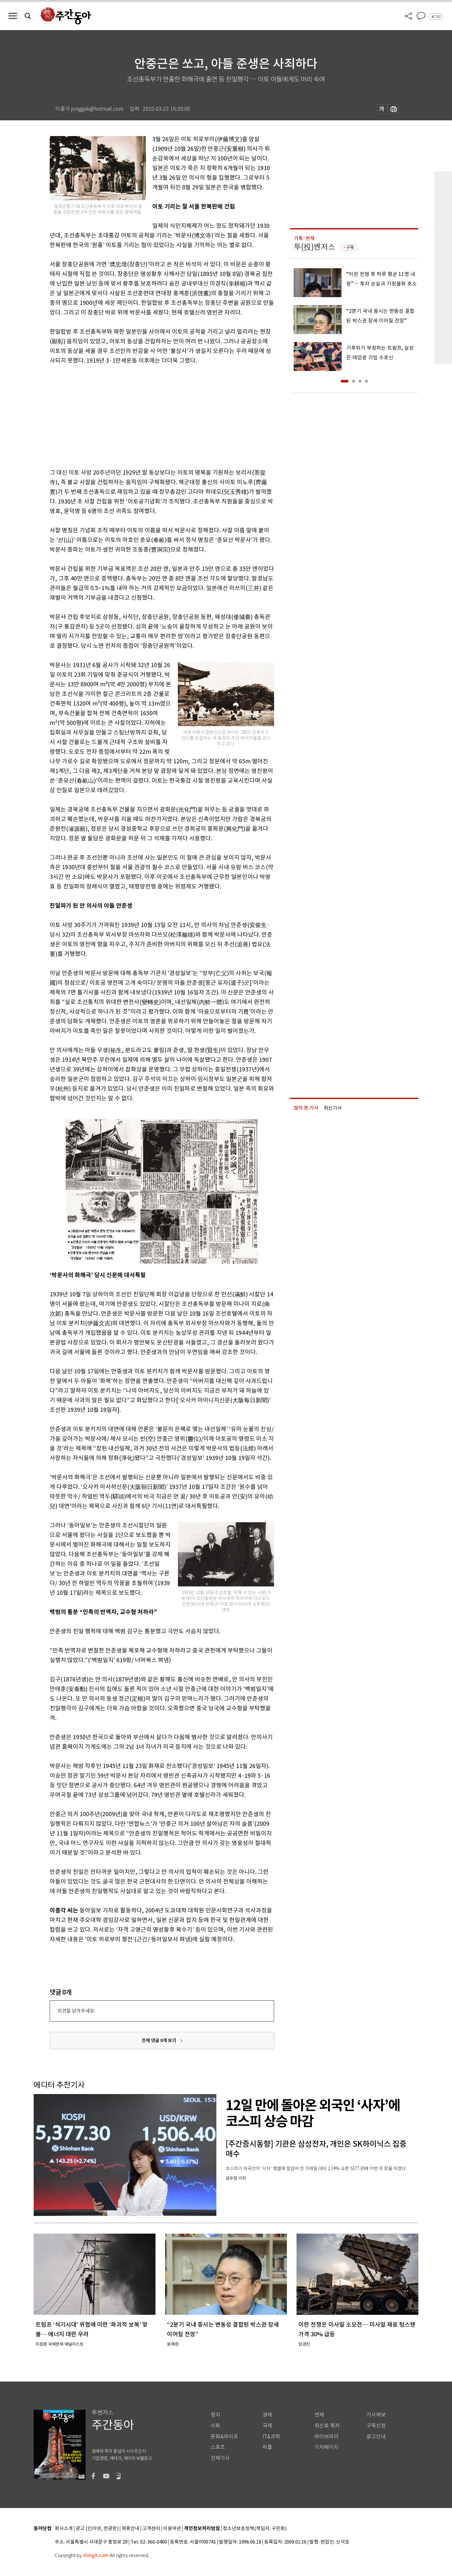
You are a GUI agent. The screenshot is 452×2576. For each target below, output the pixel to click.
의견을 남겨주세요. (76, 2011)
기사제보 (376, 2415)
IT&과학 (271, 2437)
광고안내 (376, 2437)
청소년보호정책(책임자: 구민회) (255, 2528)
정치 (215, 2415)
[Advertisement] (146, 415)
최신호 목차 (327, 2426)
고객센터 (151, 2528)
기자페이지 (326, 2447)
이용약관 (172, 2528)
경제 (267, 2415)
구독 (350, 247)
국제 (267, 2426)
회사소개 (64, 2528)
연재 (319, 2415)
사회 (215, 2426)
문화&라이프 (224, 2437)
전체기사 (220, 2458)
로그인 (436, 16)
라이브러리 (326, 2437)
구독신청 (376, 2426)
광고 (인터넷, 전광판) (97, 2528)
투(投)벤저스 (314, 247)
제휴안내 (130, 2528)
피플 (267, 2447)
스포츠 (218, 2447)
